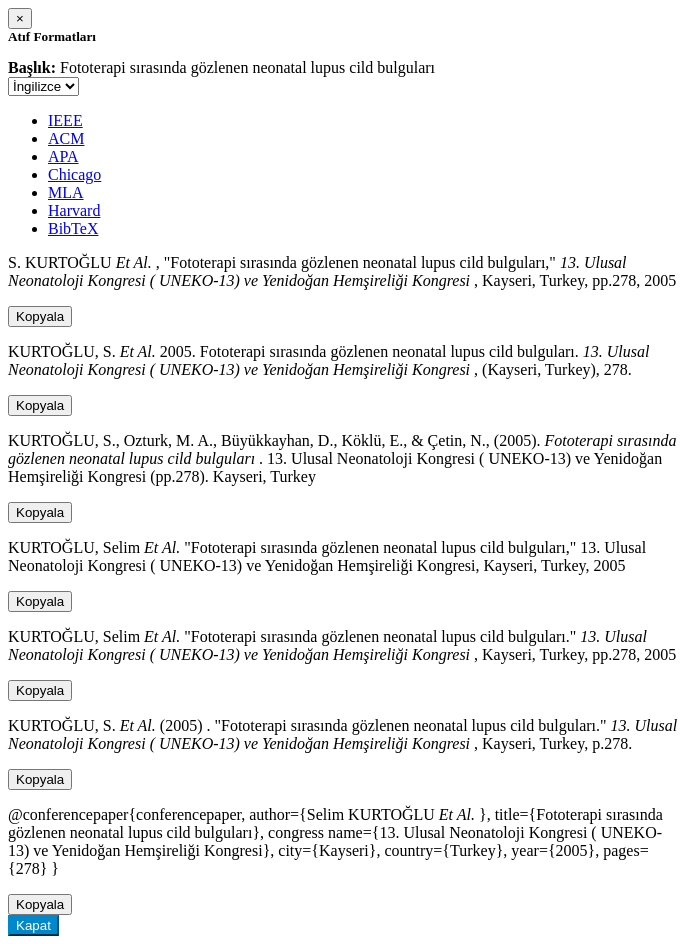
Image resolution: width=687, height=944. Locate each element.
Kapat (33, 925)
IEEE (65, 120)
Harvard (74, 210)
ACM (66, 138)
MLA (66, 192)
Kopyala (40, 316)
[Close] (20, 18)
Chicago (74, 174)
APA (63, 156)
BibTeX (73, 228)
